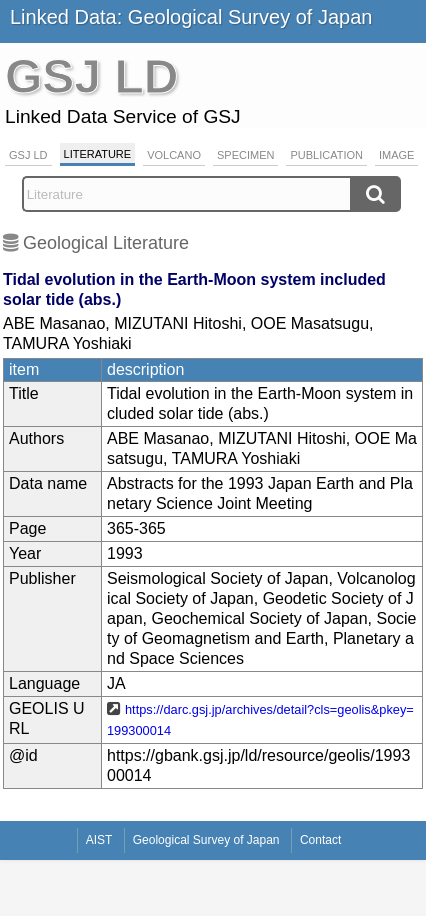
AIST (99, 840)
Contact (320, 840)
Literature (98, 154)
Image (396, 155)
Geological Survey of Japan (206, 840)
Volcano (174, 155)
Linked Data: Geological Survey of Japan (191, 17)
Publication (326, 155)
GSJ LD (28, 155)
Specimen (245, 155)
